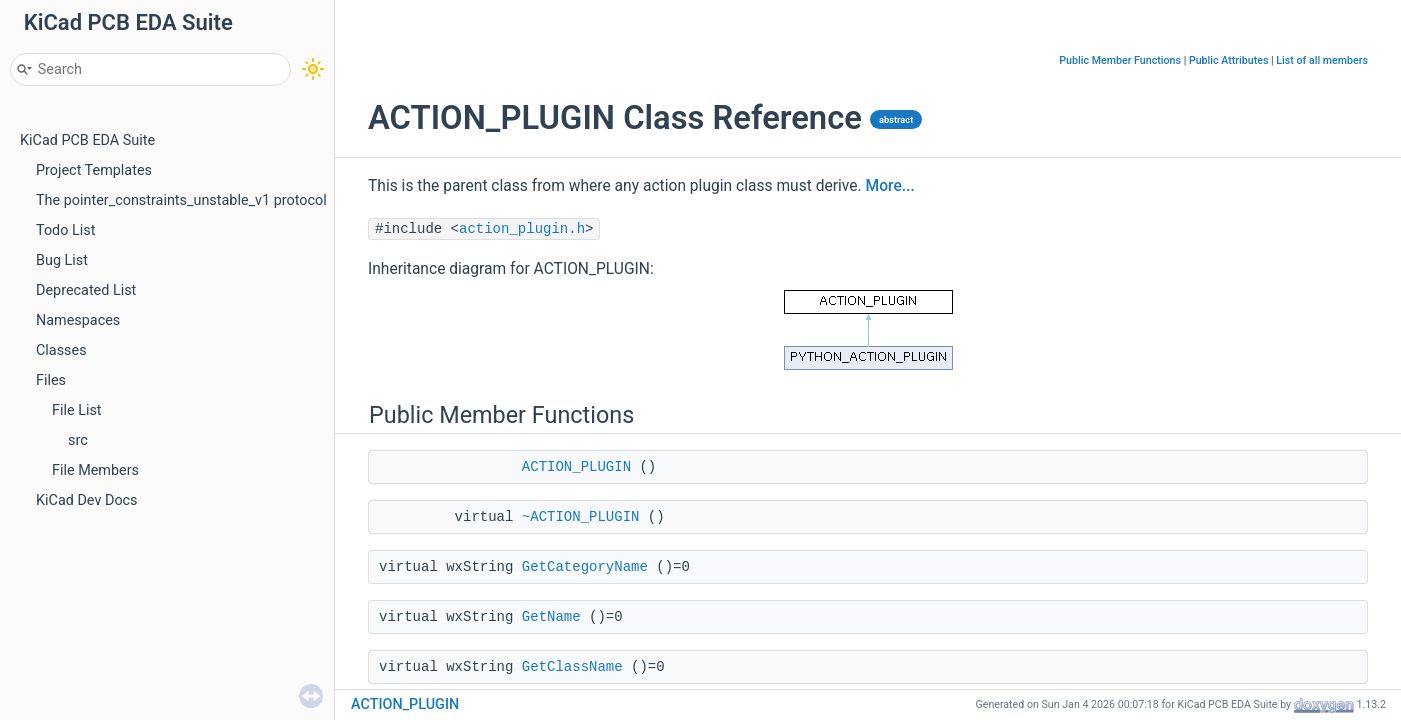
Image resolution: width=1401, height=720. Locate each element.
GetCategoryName (585, 567)
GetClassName (572, 667)
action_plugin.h (522, 229)
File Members (95, 470)
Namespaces (78, 320)
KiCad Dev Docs (87, 500)
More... (890, 186)
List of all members (1322, 60)
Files (51, 380)
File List (77, 410)
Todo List (65, 230)
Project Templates (94, 170)
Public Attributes (1229, 60)
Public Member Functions (1120, 60)
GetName (551, 617)
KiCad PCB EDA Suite (87, 140)
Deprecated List (86, 290)
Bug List (62, 260)
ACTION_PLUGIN (576, 467)
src (78, 440)
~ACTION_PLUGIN (581, 517)
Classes (61, 350)
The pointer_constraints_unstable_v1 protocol (181, 200)
